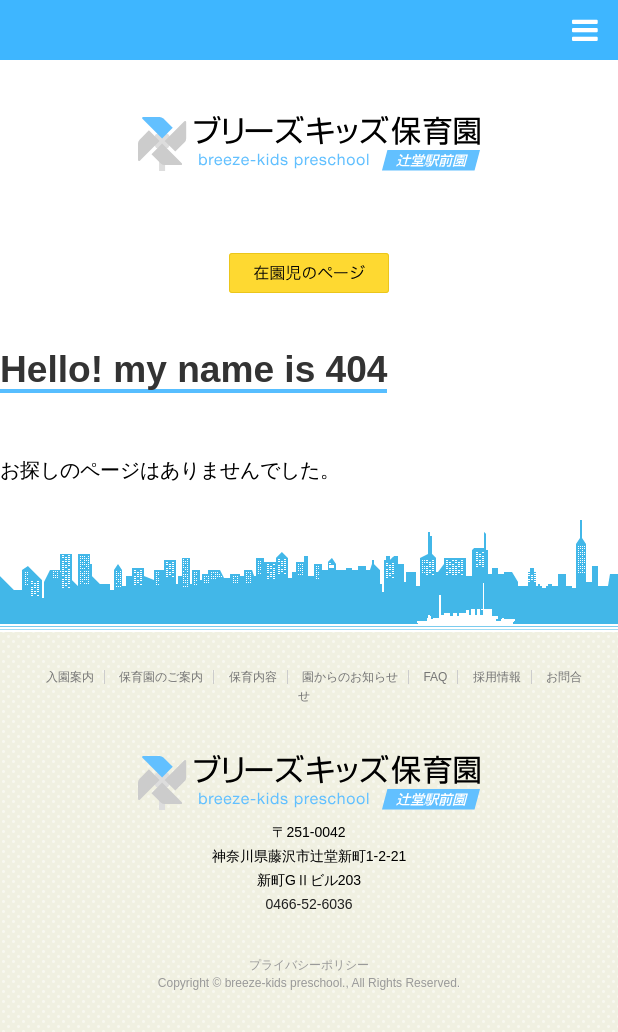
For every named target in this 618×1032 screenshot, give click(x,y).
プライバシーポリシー (309, 965)
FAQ (435, 677)
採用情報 (497, 677)
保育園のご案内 (161, 677)
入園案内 (70, 677)
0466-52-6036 (308, 904)
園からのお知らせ (350, 677)
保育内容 (253, 677)
